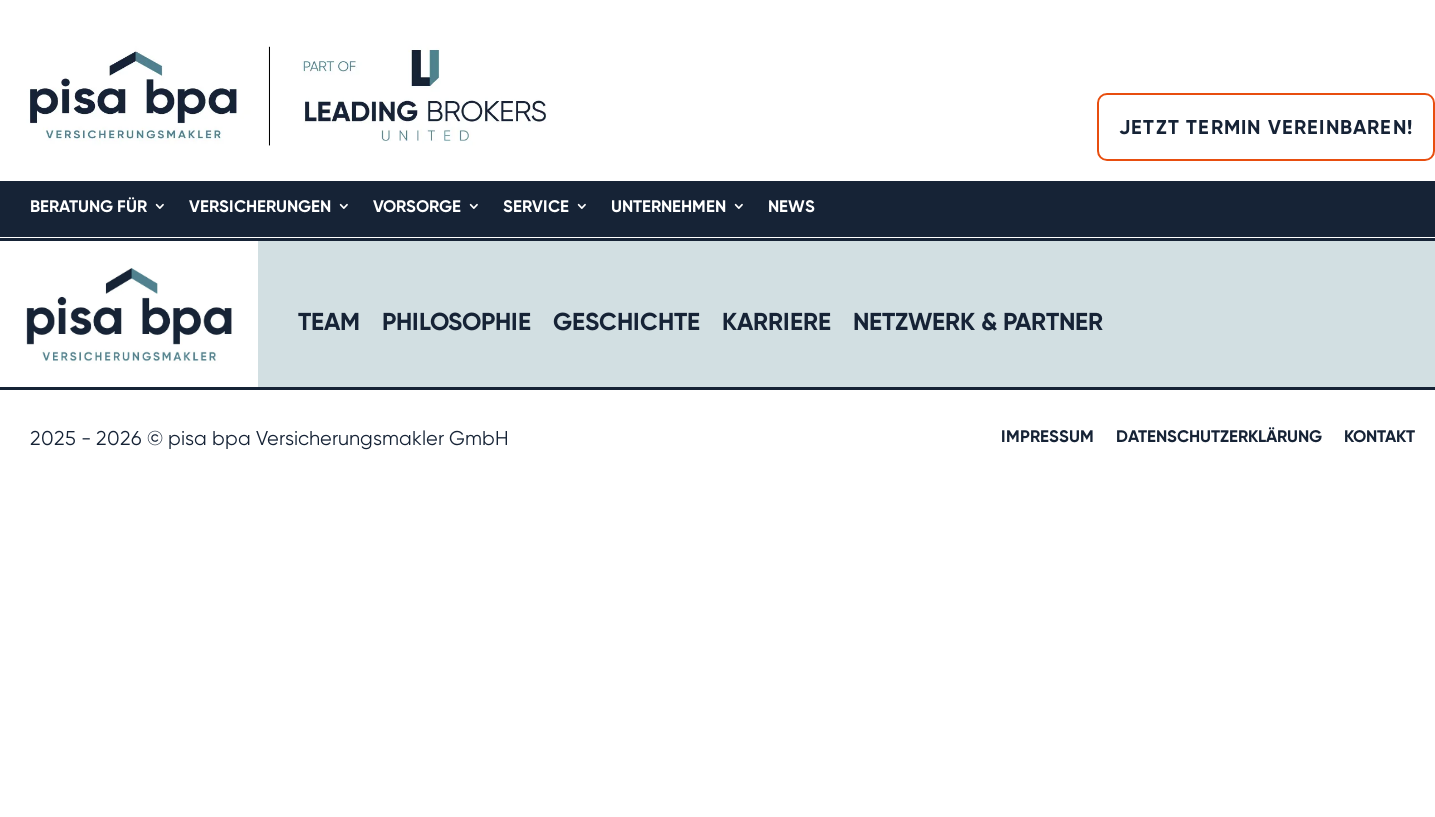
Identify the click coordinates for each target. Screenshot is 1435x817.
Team (329, 325)
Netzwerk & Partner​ (978, 325)
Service (536, 207)
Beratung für (88, 207)
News (791, 207)
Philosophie (456, 325)
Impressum (1047, 437)
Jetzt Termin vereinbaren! (1266, 127)
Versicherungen (260, 207)
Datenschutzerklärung (1219, 437)
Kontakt (1379, 437)
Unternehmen (668, 207)
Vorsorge (417, 207)
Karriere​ (776, 325)
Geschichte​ (626, 325)
